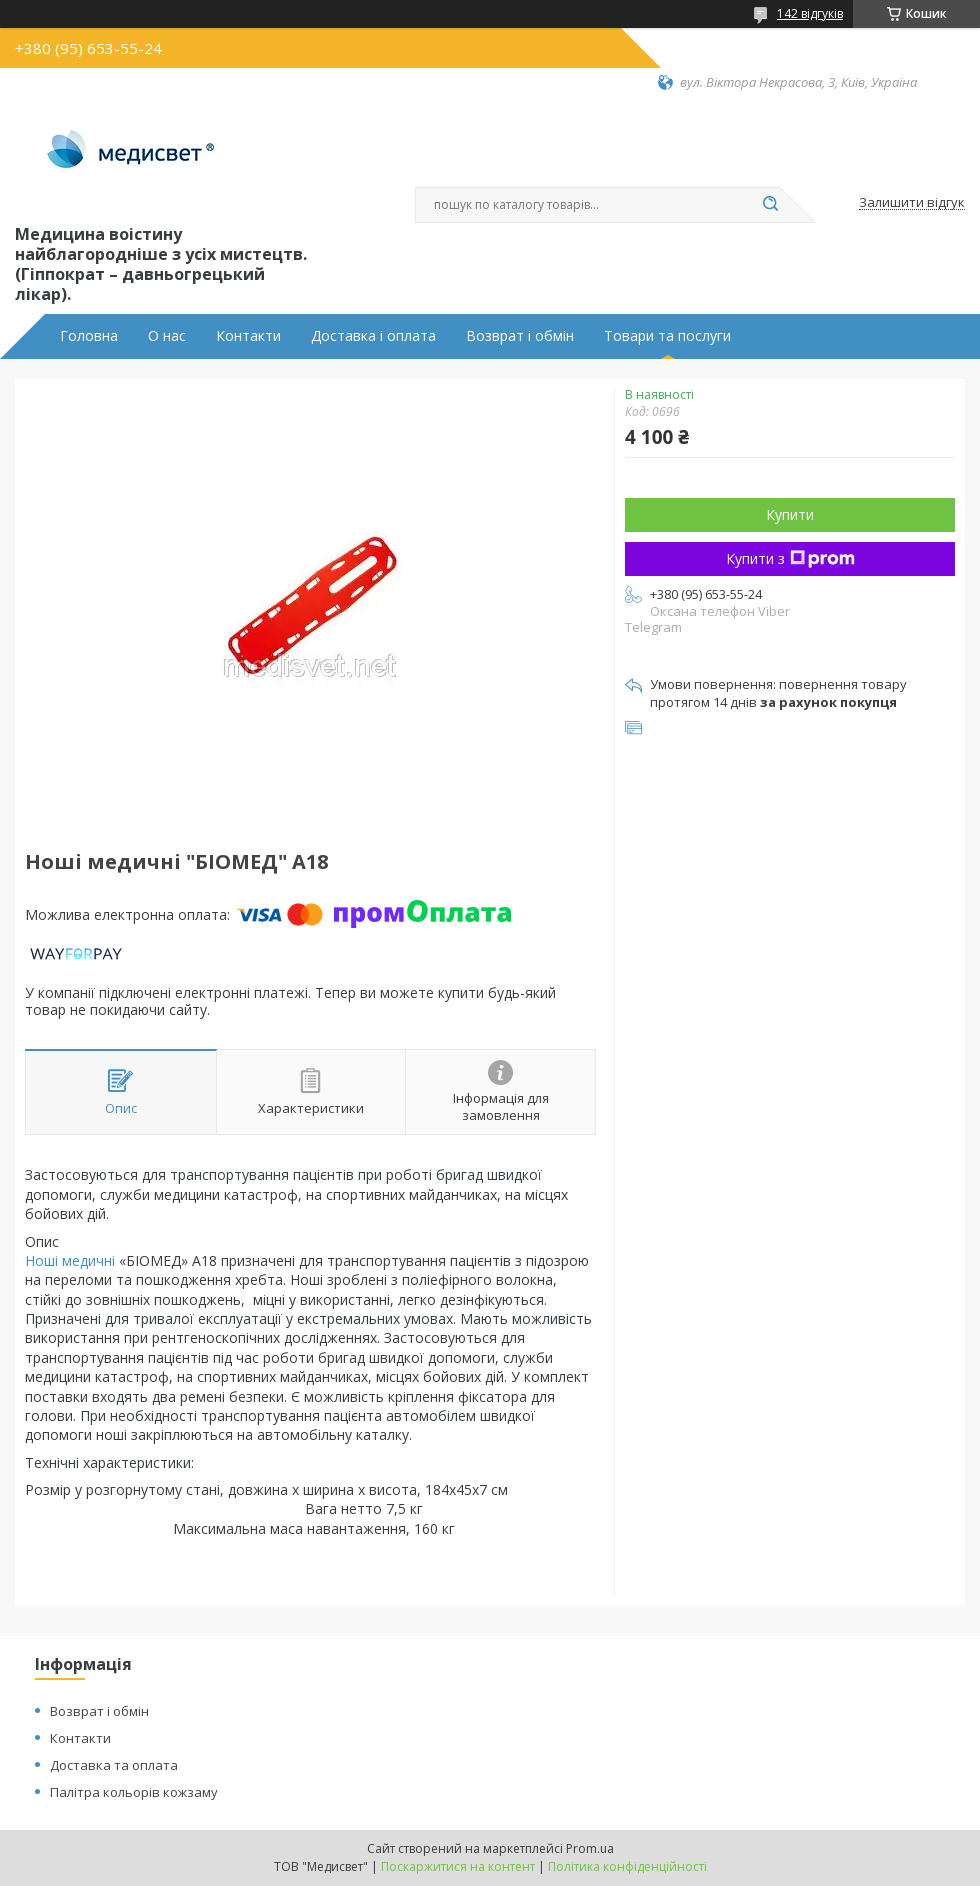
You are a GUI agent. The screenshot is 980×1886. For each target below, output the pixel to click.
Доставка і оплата (373, 336)
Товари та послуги (667, 336)
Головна (89, 336)
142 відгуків (810, 13)
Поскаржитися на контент (458, 1866)
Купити (790, 514)
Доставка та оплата (114, 1765)
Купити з (790, 558)
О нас (167, 336)
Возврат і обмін (520, 336)
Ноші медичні (70, 1260)
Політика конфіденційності (627, 1866)
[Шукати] (770, 205)
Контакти (248, 336)
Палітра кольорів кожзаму (134, 1792)
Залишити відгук (912, 203)
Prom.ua (590, 1848)
